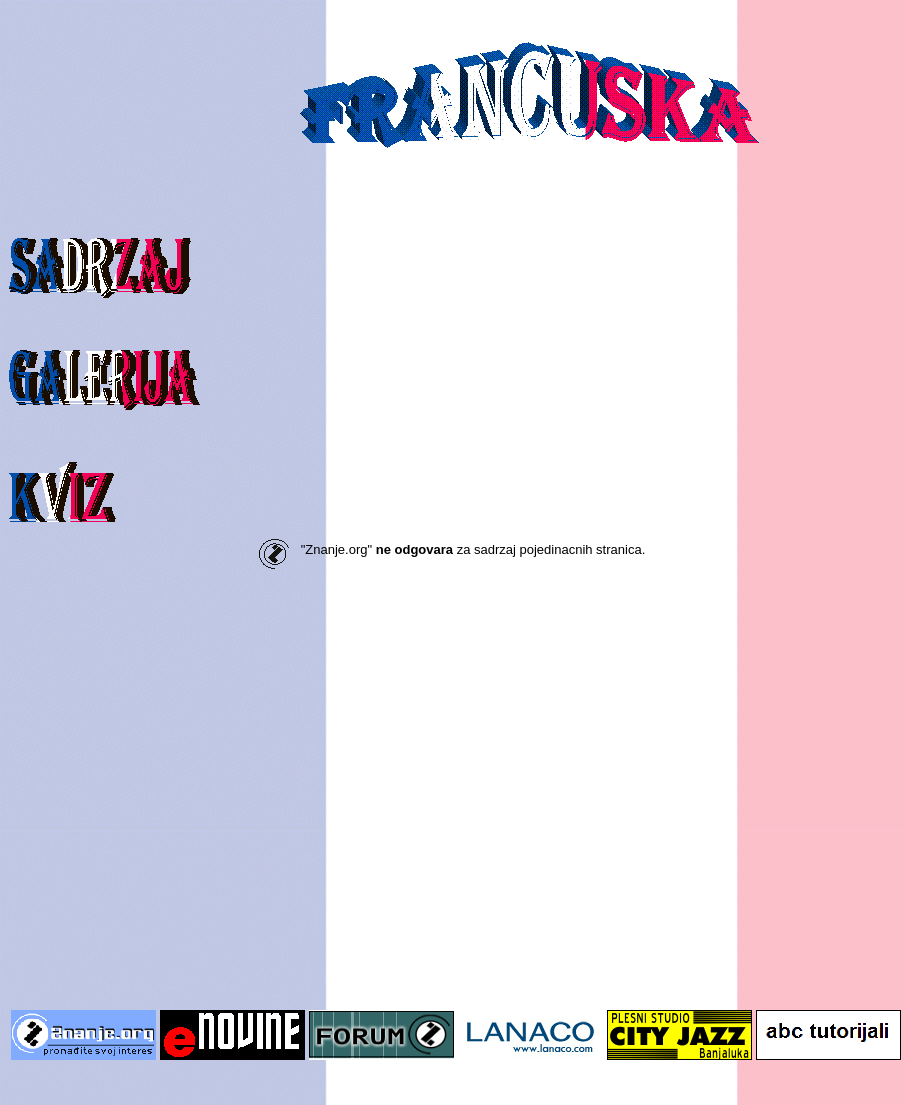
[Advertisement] (187, 803)
